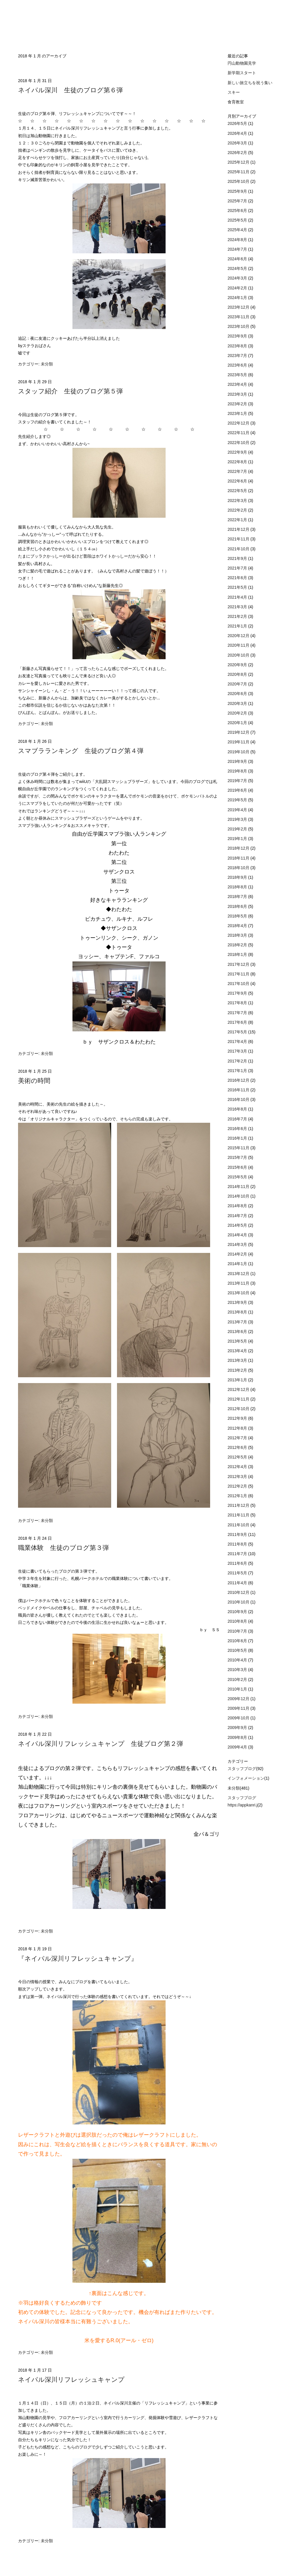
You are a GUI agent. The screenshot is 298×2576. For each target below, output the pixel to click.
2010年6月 (238, 1640)
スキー (234, 92)
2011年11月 (239, 1515)
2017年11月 (239, 974)
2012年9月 (238, 1418)
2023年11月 (239, 316)
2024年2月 (238, 288)
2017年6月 (238, 1022)
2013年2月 (238, 1370)
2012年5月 (238, 1457)
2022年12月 (239, 423)
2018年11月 (239, 858)
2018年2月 (238, 945)
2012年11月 (239, 1399)
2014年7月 (238, 1215)
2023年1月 (238, 413)
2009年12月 (239, 1698)
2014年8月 (238, 1205)
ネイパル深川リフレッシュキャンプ (71, 2379)
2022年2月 (238, 510)
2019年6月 (238, 790)
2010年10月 (239, 1602)
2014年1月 (238, 1263)
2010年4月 (238, 1660)
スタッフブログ (242, 1768)
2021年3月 (238, 606)
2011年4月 (238, 1582)
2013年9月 (238, 1302)
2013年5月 (238, 1341)
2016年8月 (238, 1109)
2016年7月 (238, 1119)
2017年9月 (238, 993)
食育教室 (236, 102)
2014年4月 (238, 1235)
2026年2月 (238, 152)
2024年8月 (238, 239)
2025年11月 (239, 171)
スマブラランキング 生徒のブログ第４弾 (80, 750)
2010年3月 (238, 1669)
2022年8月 (238, 461)
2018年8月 (238, 887)
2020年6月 (238, 693)
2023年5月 (238, 374)
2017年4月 (238, 1041)
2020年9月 (238, 664)
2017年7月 (238, 1012)
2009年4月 (238, 1747)
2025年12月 (239, 162)
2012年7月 (238, 1437)
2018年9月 (238, 877)
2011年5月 (238, 1573)
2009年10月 (239, 1718)
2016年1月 (238, 1138)
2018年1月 (238, 954)
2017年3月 (238, 1051)
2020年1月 (238, 722)
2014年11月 (239, 1186)
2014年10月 (239, 1196)
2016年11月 (239, 1090)
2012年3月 (238, 1476)
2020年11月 (239, 645)
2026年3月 (238, 143)
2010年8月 (238, 1621)
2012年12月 (239, 1389)
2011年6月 (238, 1563)
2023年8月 (238, 346)
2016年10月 (239, 1099)
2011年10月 (239, 1525)
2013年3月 (238, 1360)
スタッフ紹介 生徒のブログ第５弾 (70, 391)
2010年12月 (239, 1592)
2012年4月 (238, 1466)
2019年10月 (239, 751)
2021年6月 (238, 577)
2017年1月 (238, 1070)
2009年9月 (238, 1727)
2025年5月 (238, 220)
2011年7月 (238, 1553)
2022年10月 (239, 442)
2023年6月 (238, 365)
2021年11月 (239, 539)
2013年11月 (239, 1283)
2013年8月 (238, 1312)
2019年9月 (238, 761)
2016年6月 (238, 1128)
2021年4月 (238, 597)
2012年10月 (239, 1408)
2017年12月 (239, 964)
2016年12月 (239, 1080)
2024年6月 (238, 259)
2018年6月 (238, 906)
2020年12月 (239, 635)
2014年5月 (238, 1225)
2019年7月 (238, 780)
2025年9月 (238, 191)
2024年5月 (238, 268)
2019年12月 (239, 732)
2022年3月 (238, 500)
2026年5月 (238, 123)
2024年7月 (238, 249)
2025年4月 (238, 229)
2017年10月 (239, 983)
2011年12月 (239, 1505)
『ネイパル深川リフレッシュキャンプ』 (77, 1958)
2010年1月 (238, 1689)
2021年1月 (238, 626)
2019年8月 (238, 771)
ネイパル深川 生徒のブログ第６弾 (70, 90)
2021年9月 (238, 558)
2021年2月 (238, 616)
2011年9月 (238, 1534)
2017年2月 (238, 1061)
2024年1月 (238, 297)
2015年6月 (238, 1167)
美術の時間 (34, 1080)
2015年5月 (238, 1177)
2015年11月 (239, 1147)
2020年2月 (238, 713)
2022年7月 (238, 471)
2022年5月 (238, 490)
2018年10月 (239, 867)
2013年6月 (238, 1331)
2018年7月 (238, 896)
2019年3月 (238, 819)
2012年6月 (238, 1447)
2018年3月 (238, 935)
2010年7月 (238, 1631)
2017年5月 (238, 1032)
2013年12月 (239, 1273)
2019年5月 (238, 800)
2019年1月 (238, 838)
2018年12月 (239, 848)
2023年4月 (238, 384)
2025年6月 (238, 210)
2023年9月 (238, 336)
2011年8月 (238, 1544)
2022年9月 (238, 452)
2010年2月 (238, 1679)
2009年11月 (239, 1708)
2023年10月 (239, 326)
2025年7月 (238, 201)
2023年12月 (239, 307)
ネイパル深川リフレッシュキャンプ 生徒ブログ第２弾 (100, 1743)
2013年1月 (238, 1380)
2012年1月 (238, 1495)
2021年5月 (238, 587)
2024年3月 (238, 278)
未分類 (47, 364)
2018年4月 (238, 925)
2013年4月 (238, 1350)
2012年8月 (238, 1428)
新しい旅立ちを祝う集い (250, 82)
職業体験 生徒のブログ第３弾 (63, 1547)
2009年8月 (238, 1737)
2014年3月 (238, 1244)
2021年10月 (239, 549)
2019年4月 (238, 809)
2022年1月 (238, 519)
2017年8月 (238, 1002)
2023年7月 (238, 355)
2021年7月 (238, 568)
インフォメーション (246, 1778)
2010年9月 (238, 1611)
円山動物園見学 (242, 63)
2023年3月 (238, 394)
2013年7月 (238, 1322)
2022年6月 (238, 481)
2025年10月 (239, 181)
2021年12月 (239, 529)
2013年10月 (239, 1292)
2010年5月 (238, 1650)
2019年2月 (238, 829)
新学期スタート (242, 72)
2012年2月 (238, 1486)
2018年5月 (238, 916)
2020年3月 (238, 703)
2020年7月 (238, 684)
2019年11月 (239, 742)
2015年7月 (238, 1157)
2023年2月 (238, 404)
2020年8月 (238, 674)
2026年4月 (238, 133)
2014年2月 (238, 1254)
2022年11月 (239, 432)
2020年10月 (239, 655)
